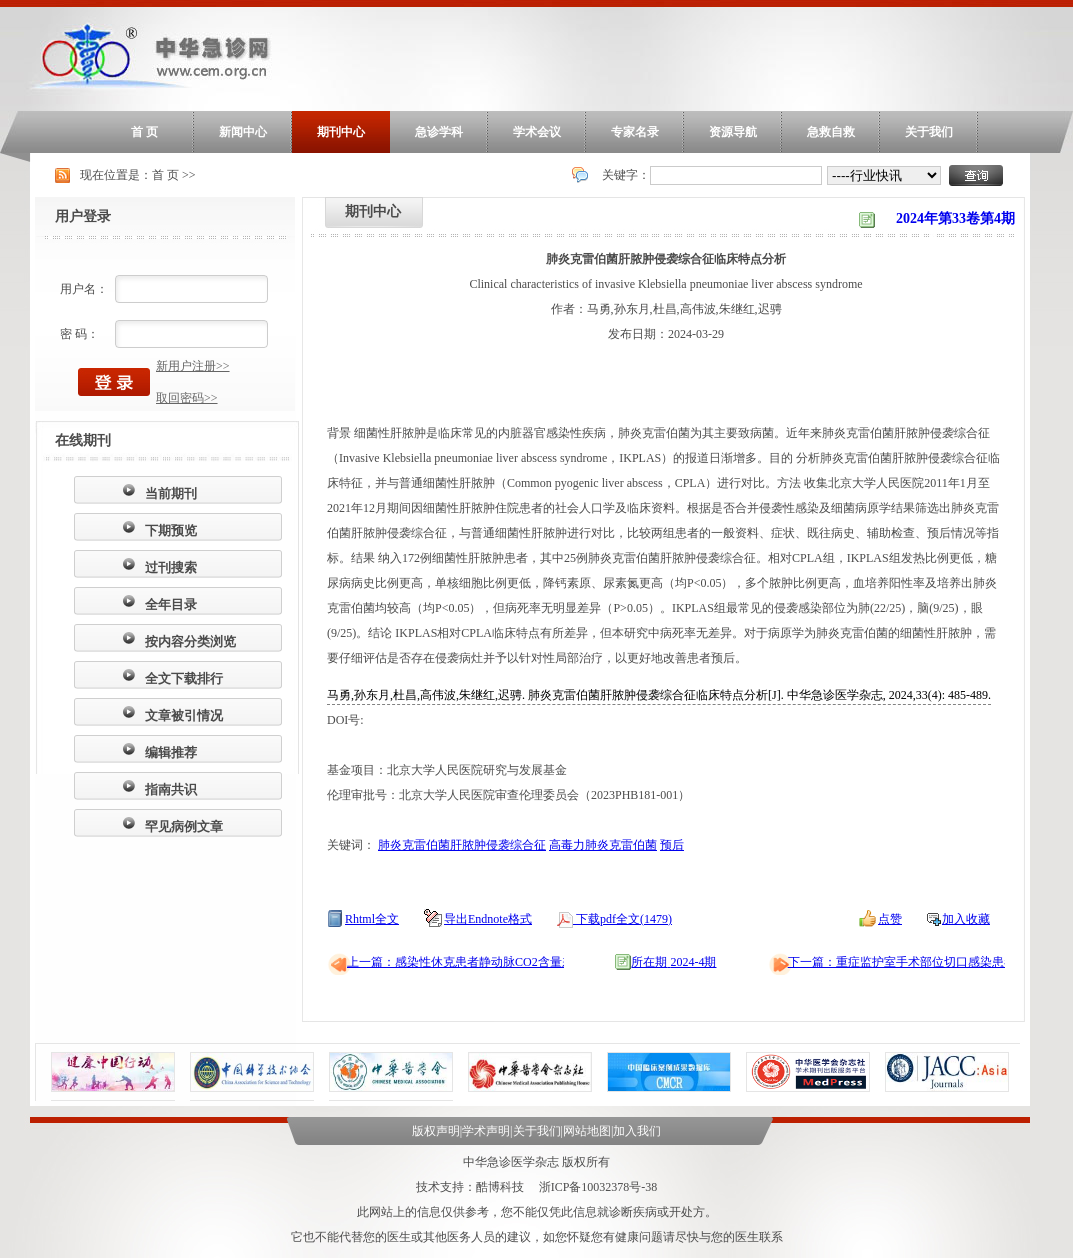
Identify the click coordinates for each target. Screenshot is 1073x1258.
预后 (672, 845)
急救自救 (831, 132)
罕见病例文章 (184, 826)
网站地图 (587, 1131)
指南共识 (171, 789)
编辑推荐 (171, 752)
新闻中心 (243, 132)
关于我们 (929, 132)
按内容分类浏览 (190, 641)
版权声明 (436, 1131)
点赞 (890, 919)
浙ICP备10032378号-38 (598, 1187)
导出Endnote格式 (488, 919)
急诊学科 (439, 132)
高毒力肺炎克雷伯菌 (603, 845)
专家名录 (635, 132)
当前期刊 (171, 493)
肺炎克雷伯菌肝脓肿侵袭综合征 (462, 845)
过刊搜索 (171, 567)
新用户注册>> (193, 366)
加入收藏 (966, 919)
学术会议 (537, 132)
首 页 (144, 132)
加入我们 (637, 1131)
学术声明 (486, 1131)
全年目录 (171, 604)
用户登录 (83, 216)
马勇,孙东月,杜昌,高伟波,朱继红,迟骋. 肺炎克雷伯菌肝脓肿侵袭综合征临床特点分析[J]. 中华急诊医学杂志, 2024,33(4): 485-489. (659, 695)
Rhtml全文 (372, 919)
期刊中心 (341, 132)
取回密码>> (187, 398)
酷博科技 (500, 1187)
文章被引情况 (184, 715)
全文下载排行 (184, 678)
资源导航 (733, 132)
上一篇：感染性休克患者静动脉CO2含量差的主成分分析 (496, 962)
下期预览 (171, 530)
